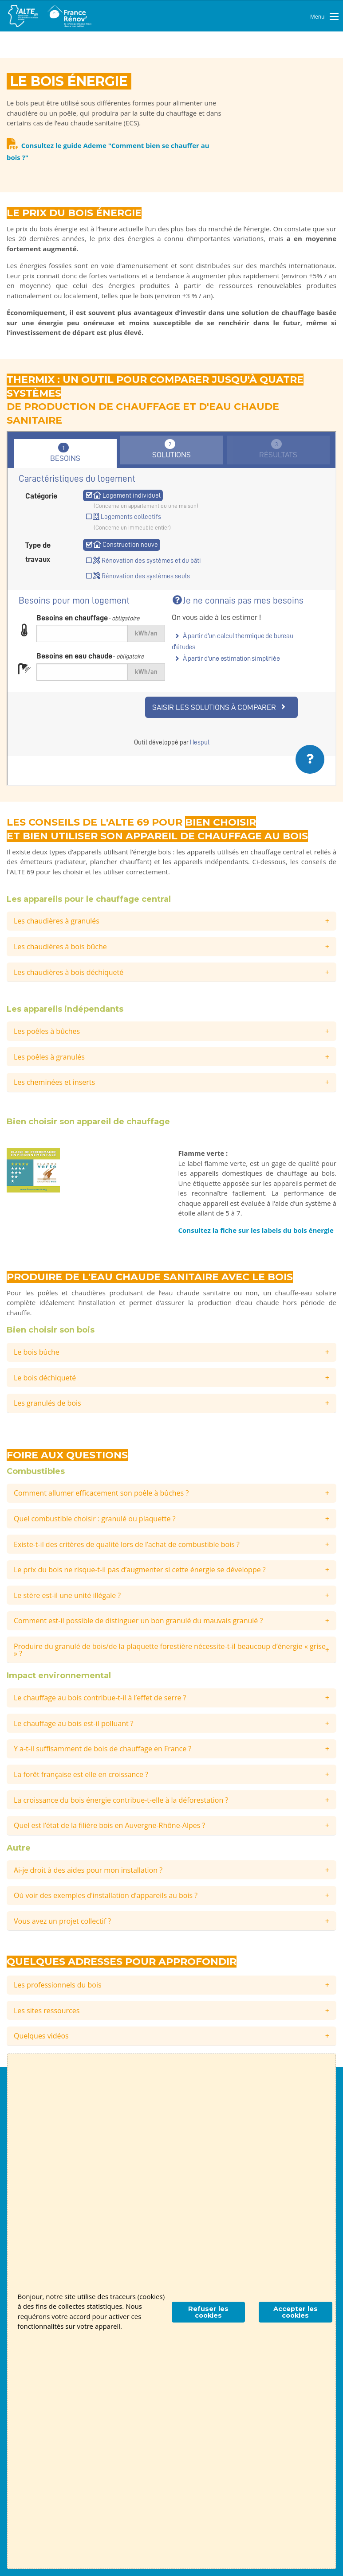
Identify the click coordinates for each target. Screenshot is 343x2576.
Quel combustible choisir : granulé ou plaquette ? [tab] (95, 1519)
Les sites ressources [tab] (46, 2010)
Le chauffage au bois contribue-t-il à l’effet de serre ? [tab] (100, 1698)
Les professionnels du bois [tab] (58, 1985)
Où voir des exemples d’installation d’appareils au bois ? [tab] (105, 1895)
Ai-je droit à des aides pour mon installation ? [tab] (88, 1870)
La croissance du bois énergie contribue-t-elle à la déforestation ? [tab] (121, 1800)
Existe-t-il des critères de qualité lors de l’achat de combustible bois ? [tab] (127, 1544)
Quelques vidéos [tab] (41, 2036)
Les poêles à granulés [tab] (49, 1057)
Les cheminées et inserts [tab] (54, 1082)
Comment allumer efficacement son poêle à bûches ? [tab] (101, 1493)
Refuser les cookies (208, 2312)
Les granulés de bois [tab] (47, 1403)
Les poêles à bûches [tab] (47, 1031)
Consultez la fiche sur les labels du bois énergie (256, 1230)
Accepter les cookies (295, 2312)
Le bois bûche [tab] (36, 1352)
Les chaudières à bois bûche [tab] (60, 946)
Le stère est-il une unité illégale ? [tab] (67, 1595)
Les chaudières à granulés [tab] (56, 921)
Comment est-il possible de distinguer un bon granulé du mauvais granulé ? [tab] (138, 1620)
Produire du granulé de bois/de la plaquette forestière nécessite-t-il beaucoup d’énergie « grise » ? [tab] (170, 1649)
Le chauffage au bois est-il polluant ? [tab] (74, 1723)
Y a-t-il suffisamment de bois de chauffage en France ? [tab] (102, 1749)
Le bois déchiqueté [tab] (45, 1378)
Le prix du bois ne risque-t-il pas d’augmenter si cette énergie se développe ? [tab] (140, 1569)
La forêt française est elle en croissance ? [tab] (81, 1774)
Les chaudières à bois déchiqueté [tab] (68, 972)
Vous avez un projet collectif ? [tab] (62, 1921)
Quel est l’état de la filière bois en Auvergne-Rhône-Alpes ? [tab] (109, 1825)
